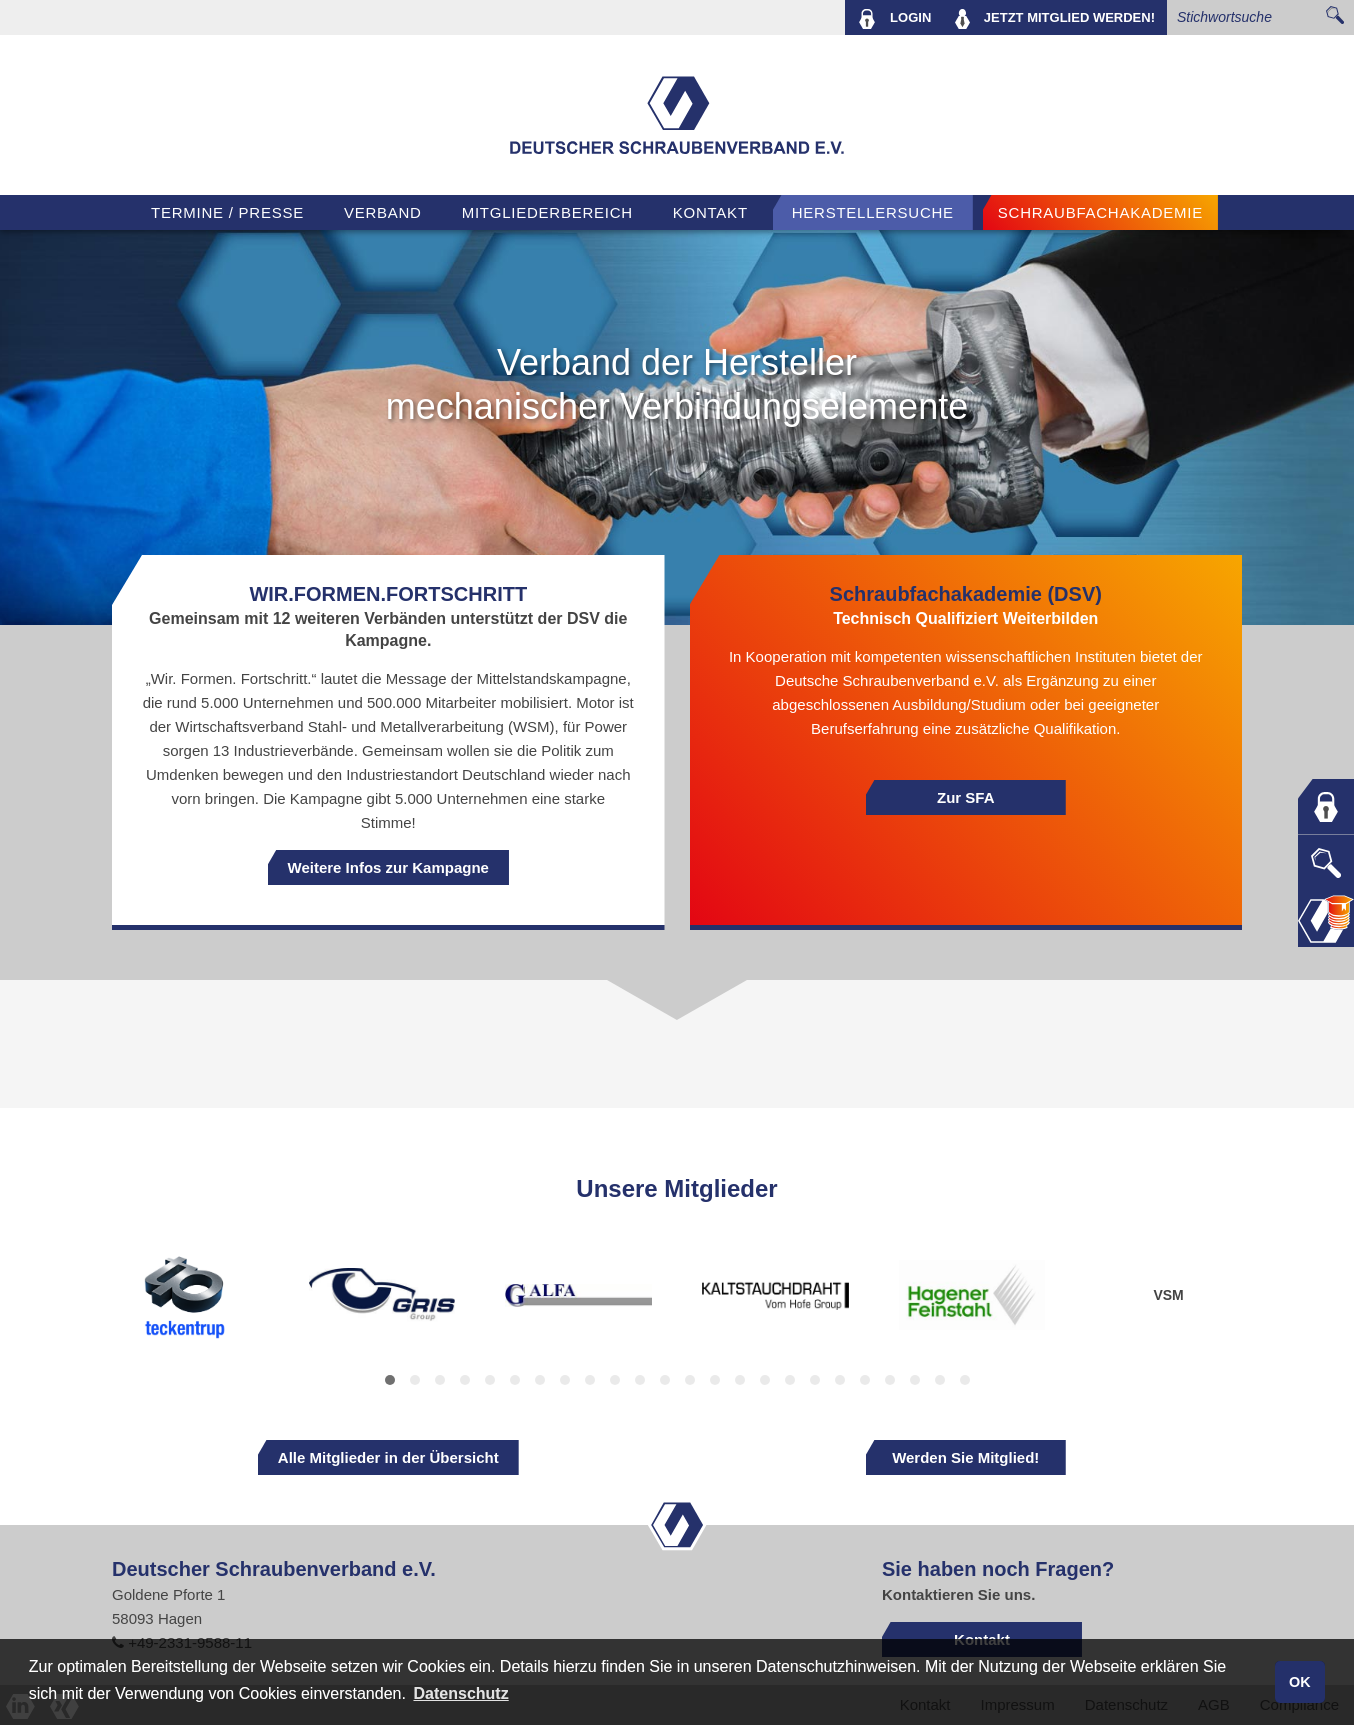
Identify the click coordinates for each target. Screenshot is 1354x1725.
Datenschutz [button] (461, 1693)
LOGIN (894, 19)
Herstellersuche (873, 212)
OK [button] (1300, 1682)
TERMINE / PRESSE (227, 212)
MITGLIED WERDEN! (1055, 19)
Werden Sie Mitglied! (965, 1457)
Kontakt (710, 212)
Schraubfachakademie (1100, 212)
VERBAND (383, 212)
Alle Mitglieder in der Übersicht (388, 1457)
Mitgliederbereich (547, 212)
